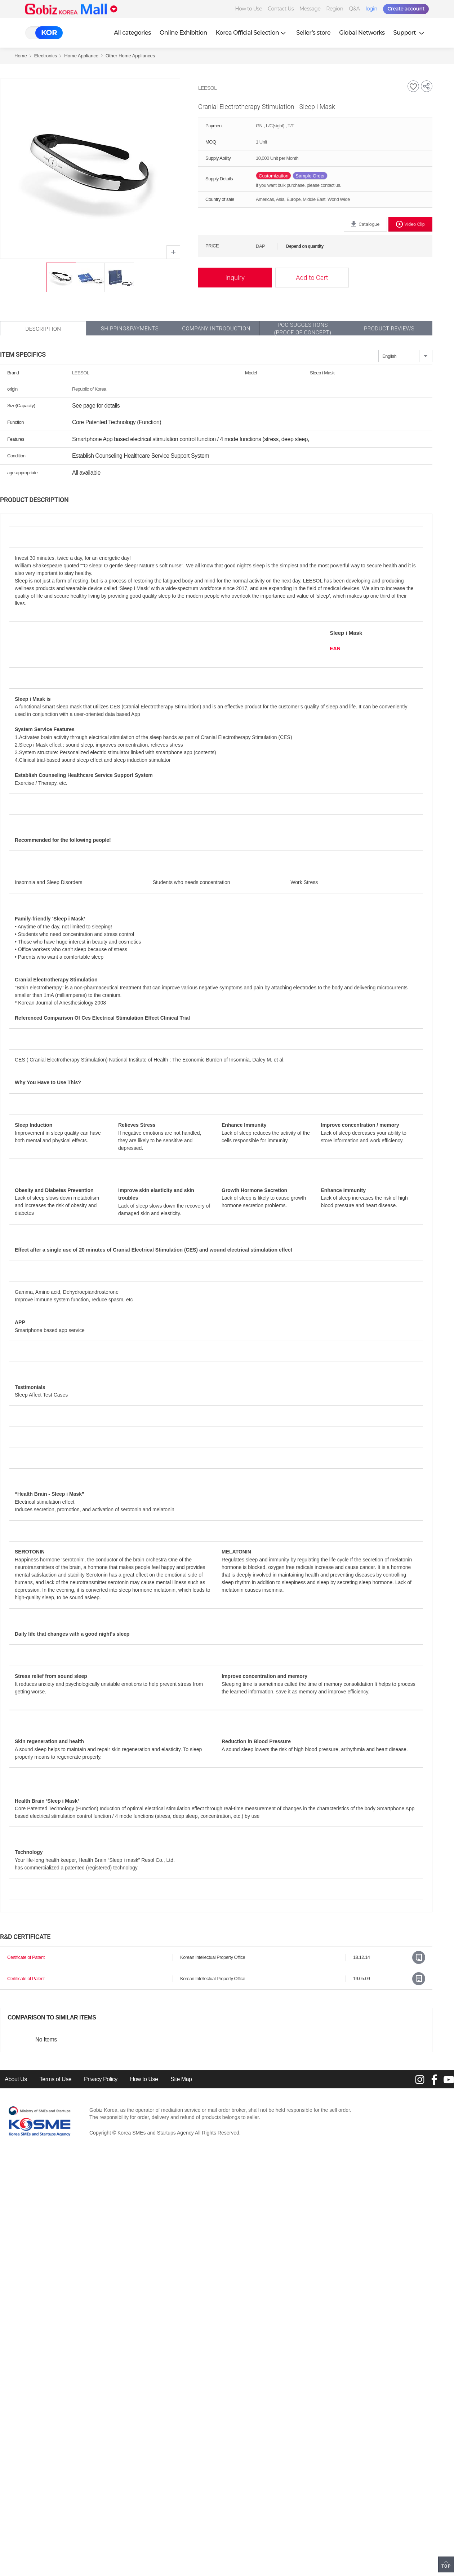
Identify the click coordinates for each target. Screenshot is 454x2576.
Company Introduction (216, 328)
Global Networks (361, 32)
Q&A (354, 8)
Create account (405, 8)
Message (309, 8)
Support (409, 32)
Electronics (45, 55)
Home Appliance (81, 55)
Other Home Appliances (130, 55)
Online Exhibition (183, 32)
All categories (132, 32)
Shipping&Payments (130, 328)
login (371, 8)
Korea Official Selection (252, 32)
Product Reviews (389, 328)
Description (43, 329)
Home (20, 55)
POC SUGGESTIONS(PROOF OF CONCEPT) (302, 329)
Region (334, 8)
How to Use (248, 8)
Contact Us (281, 8)
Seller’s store (313, 32)
